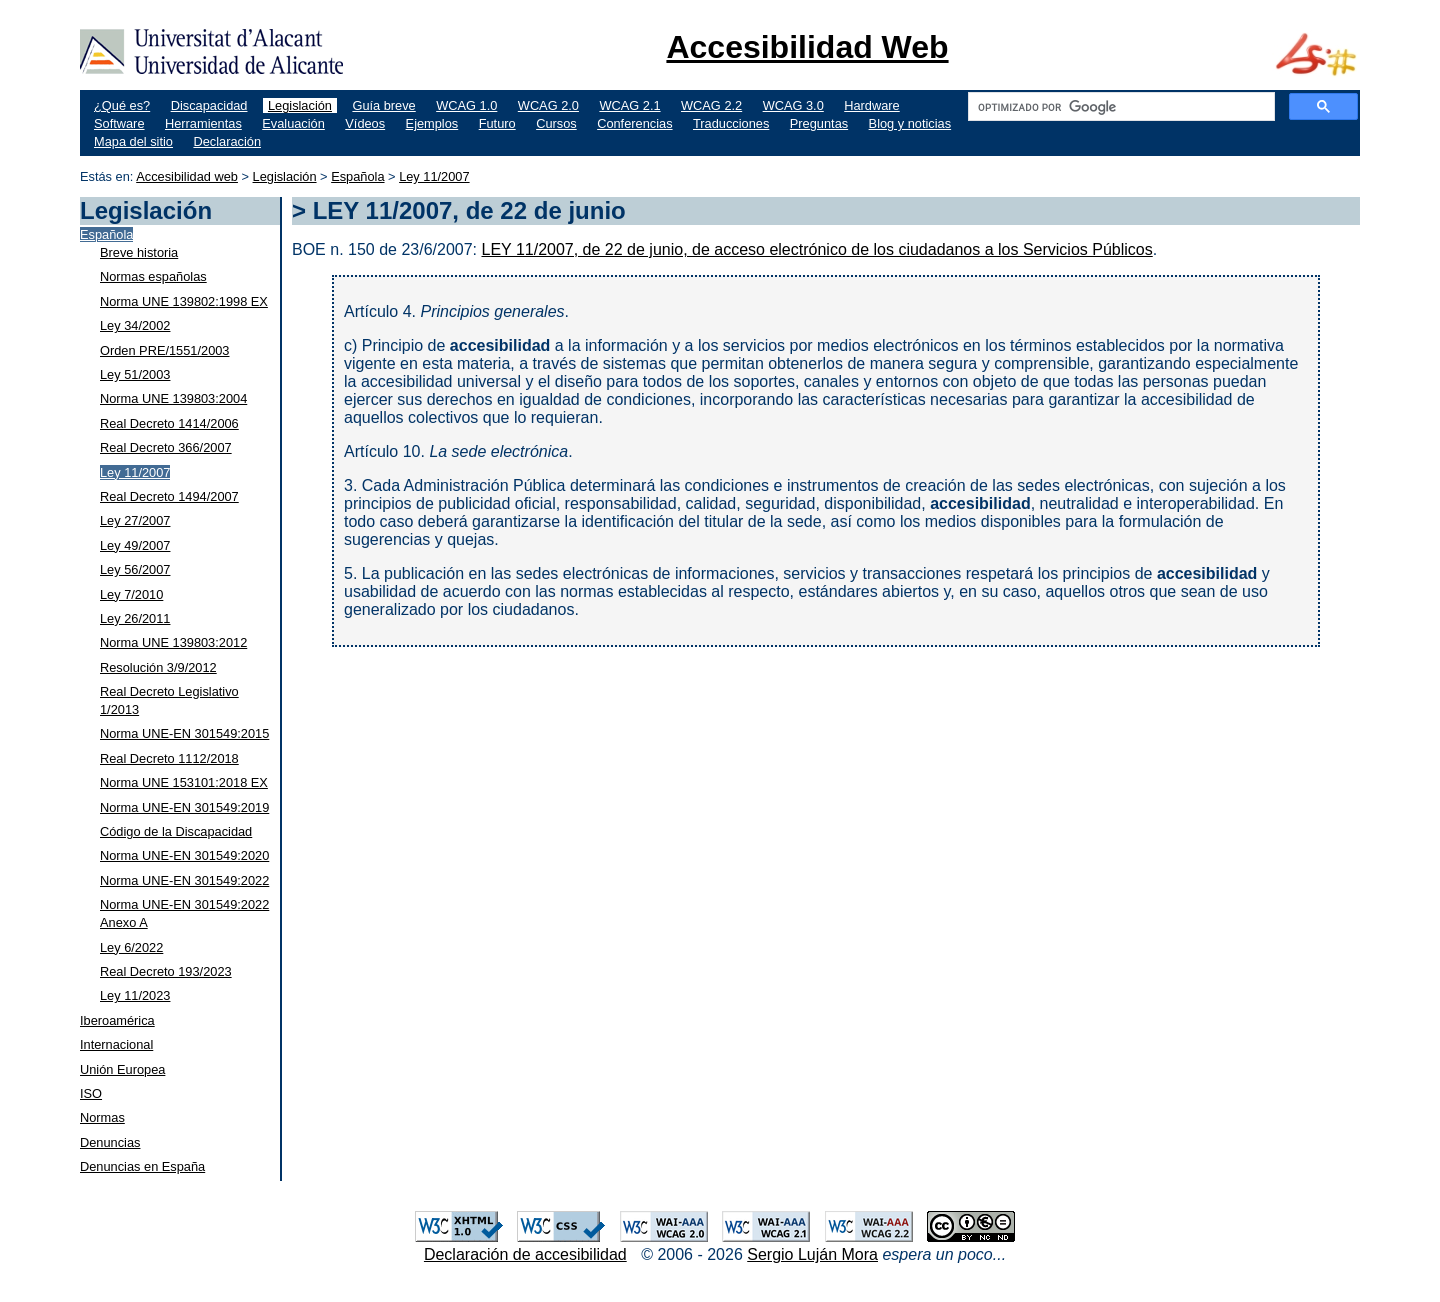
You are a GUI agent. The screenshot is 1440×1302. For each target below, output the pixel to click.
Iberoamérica (117, 1020)
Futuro (497, 123)
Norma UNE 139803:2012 (173, 642)
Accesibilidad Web (807, 47)
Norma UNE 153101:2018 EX (184, 782)
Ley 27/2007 (135, 520)
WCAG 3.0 (793, 105)
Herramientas (203, 123)
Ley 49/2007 (135, 545)
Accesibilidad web (187, 176)
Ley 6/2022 (131, 947)
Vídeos (365, 123)
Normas (102, 1117)
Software (119, 123)
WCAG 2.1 (629, 105)
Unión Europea (122, 1069)
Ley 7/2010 (131, 594)
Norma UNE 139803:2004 (173, 398)
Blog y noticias (910, 123)
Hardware (871, 105)
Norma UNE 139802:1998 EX (184, 301)
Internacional (116, 1044)
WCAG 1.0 (466, 105)
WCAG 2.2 (711, 105)
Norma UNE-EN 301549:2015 (184, 733)
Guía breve (383, 105)
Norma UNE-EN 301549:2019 (184, 807)
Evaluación (293, 123)
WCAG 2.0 (548, 105)
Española (357, 176)
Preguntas (819, 123)
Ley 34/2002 (135, 325)
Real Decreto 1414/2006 (169, 423)
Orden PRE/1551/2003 (164, 350)
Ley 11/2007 (434, 176)
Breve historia (139, 252)
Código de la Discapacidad (176, 831)
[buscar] (1119, 107)
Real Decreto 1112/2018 (169, 758)
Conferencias (634, 123)
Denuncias (110, 1142)
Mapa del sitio (133, 141)
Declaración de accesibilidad (525, 1254)
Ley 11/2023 (135, 995)
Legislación (300, 105)
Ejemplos (432, 123)
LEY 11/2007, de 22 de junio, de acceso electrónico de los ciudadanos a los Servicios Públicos (816, 249)
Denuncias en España (142, 1166)
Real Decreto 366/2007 (166, 447)
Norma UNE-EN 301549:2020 (184, 855)
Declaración (227, 141)
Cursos (556, 123)
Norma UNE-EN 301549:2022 (184, 880)
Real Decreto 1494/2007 (169, 496)
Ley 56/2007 (135, 569)
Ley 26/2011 (135, 618)
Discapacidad (209, 105)
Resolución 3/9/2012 (158, 667)
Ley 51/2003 (135, 374)
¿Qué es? (122, 105)
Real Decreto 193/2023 (166, 971)
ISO (91, 1093)
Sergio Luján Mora (812, 1254)
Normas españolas (153, 276)
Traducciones (731, 123)
